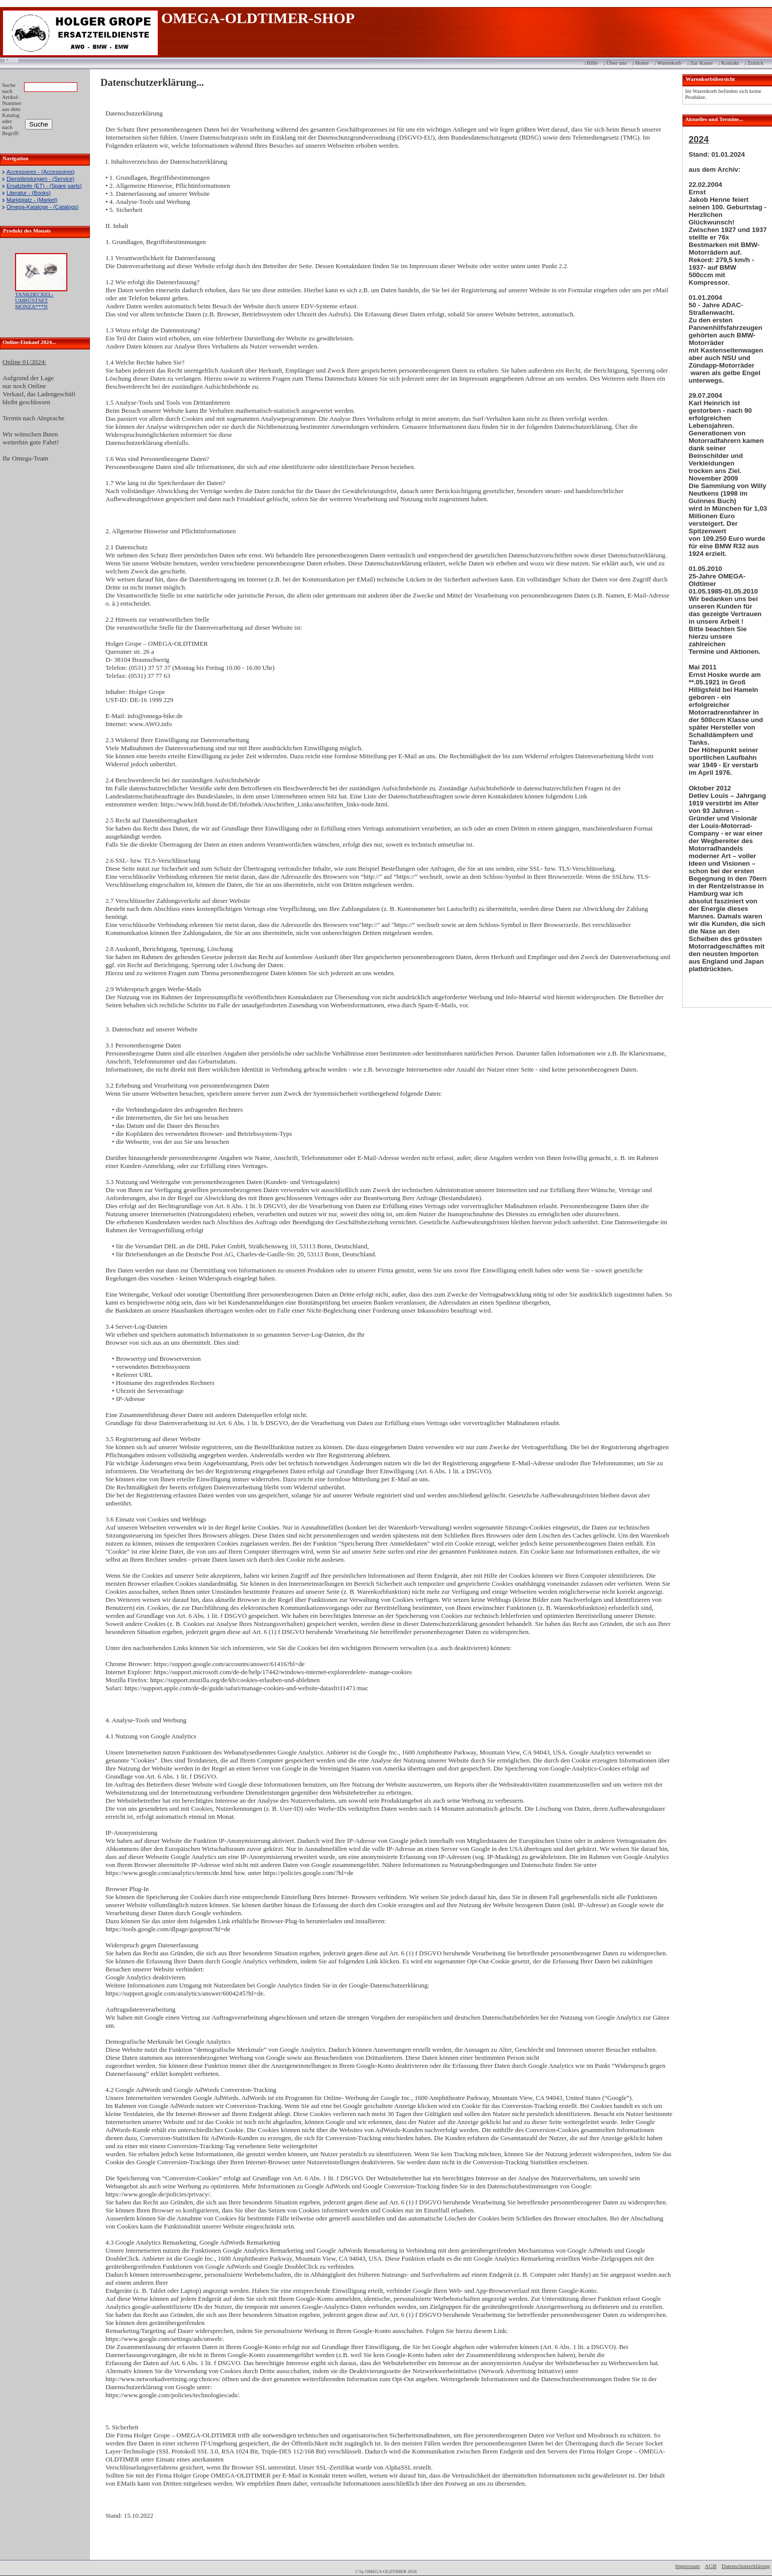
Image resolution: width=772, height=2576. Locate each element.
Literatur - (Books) (29, 193)
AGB (710, 2566)
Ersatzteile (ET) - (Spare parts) (44, 186)
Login (8, 59)
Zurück (755, 63)
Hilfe (592, 63)
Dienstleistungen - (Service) (40, 179)
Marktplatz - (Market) (32, 200)
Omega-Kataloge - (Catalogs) (43, 207)
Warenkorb (669, 63)
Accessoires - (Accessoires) (41, 172)
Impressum (687, 2566)
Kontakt (730, 63)
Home (641, 63)
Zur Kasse (701, 63)
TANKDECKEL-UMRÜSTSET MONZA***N (34, 300)
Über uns (616, 63)
